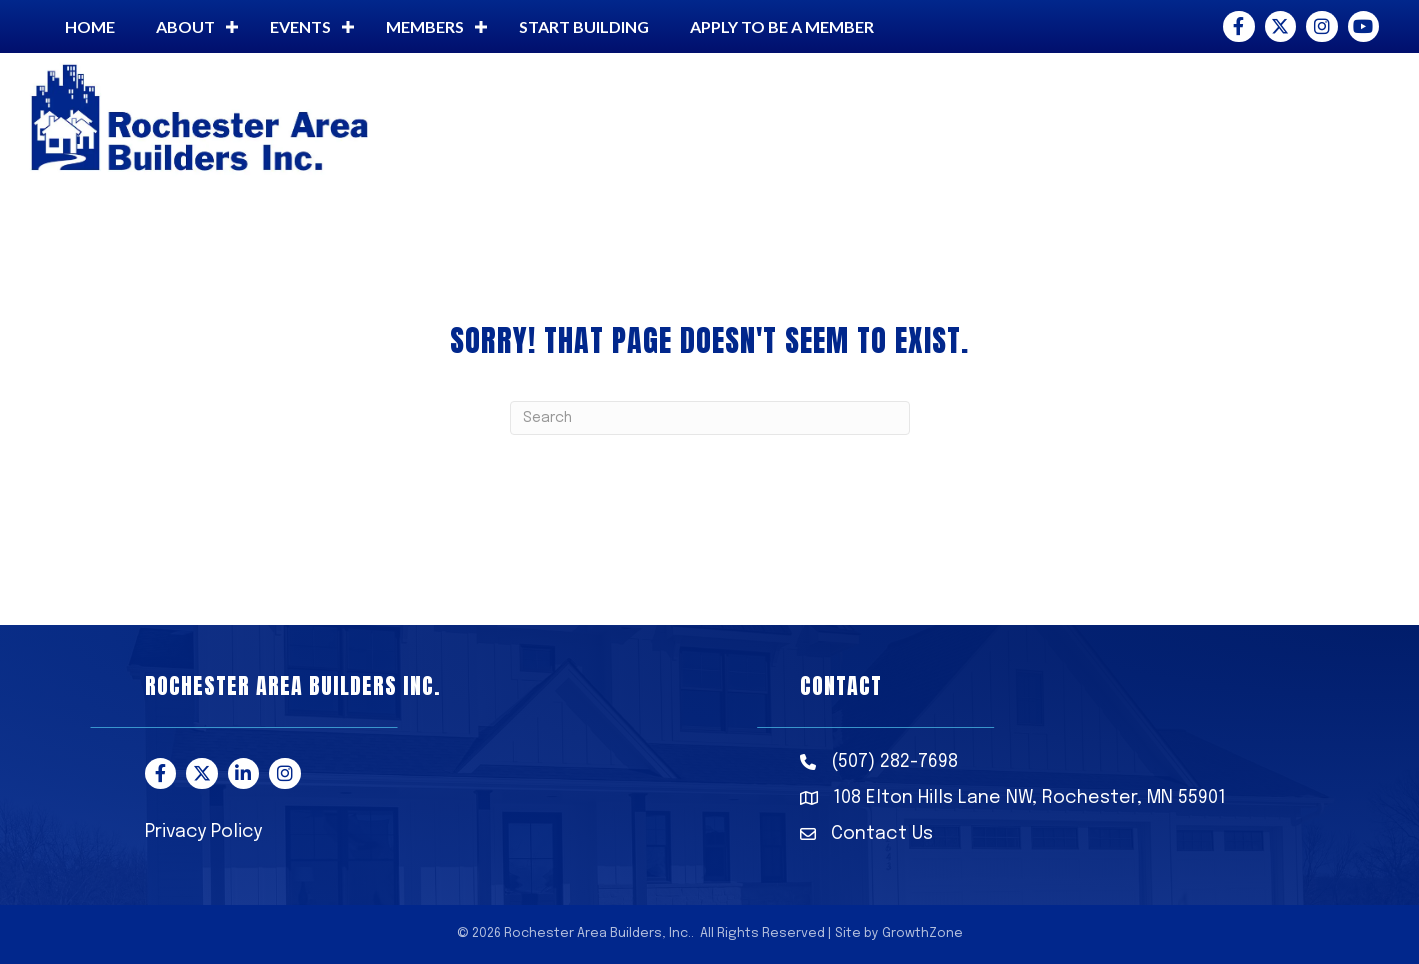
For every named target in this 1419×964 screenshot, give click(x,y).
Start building (584, 26)
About (185, 26)
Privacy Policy (203, 832)
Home (90, 26)
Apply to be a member (782, 26)
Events (300, 26)
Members (425, 26)
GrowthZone (922, 933)
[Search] (710, 418)
